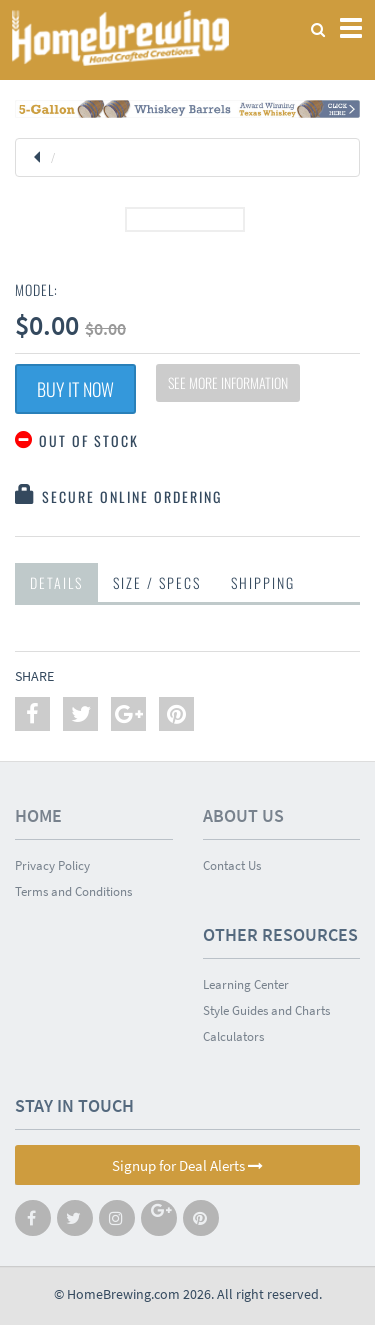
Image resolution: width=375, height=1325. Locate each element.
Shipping (263, 582)
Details (56, 582)
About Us (243, 815)
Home (38, 815)
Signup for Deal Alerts (187, 1165)
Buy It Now (75, 389)
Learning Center (246, 984)
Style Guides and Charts (266, 1010)
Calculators (233, 1036)
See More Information (228, 382)
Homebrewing (120, 37)
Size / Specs (157, 582)
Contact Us (232, 865)
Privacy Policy (52, 865)
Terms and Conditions (73, 891)
